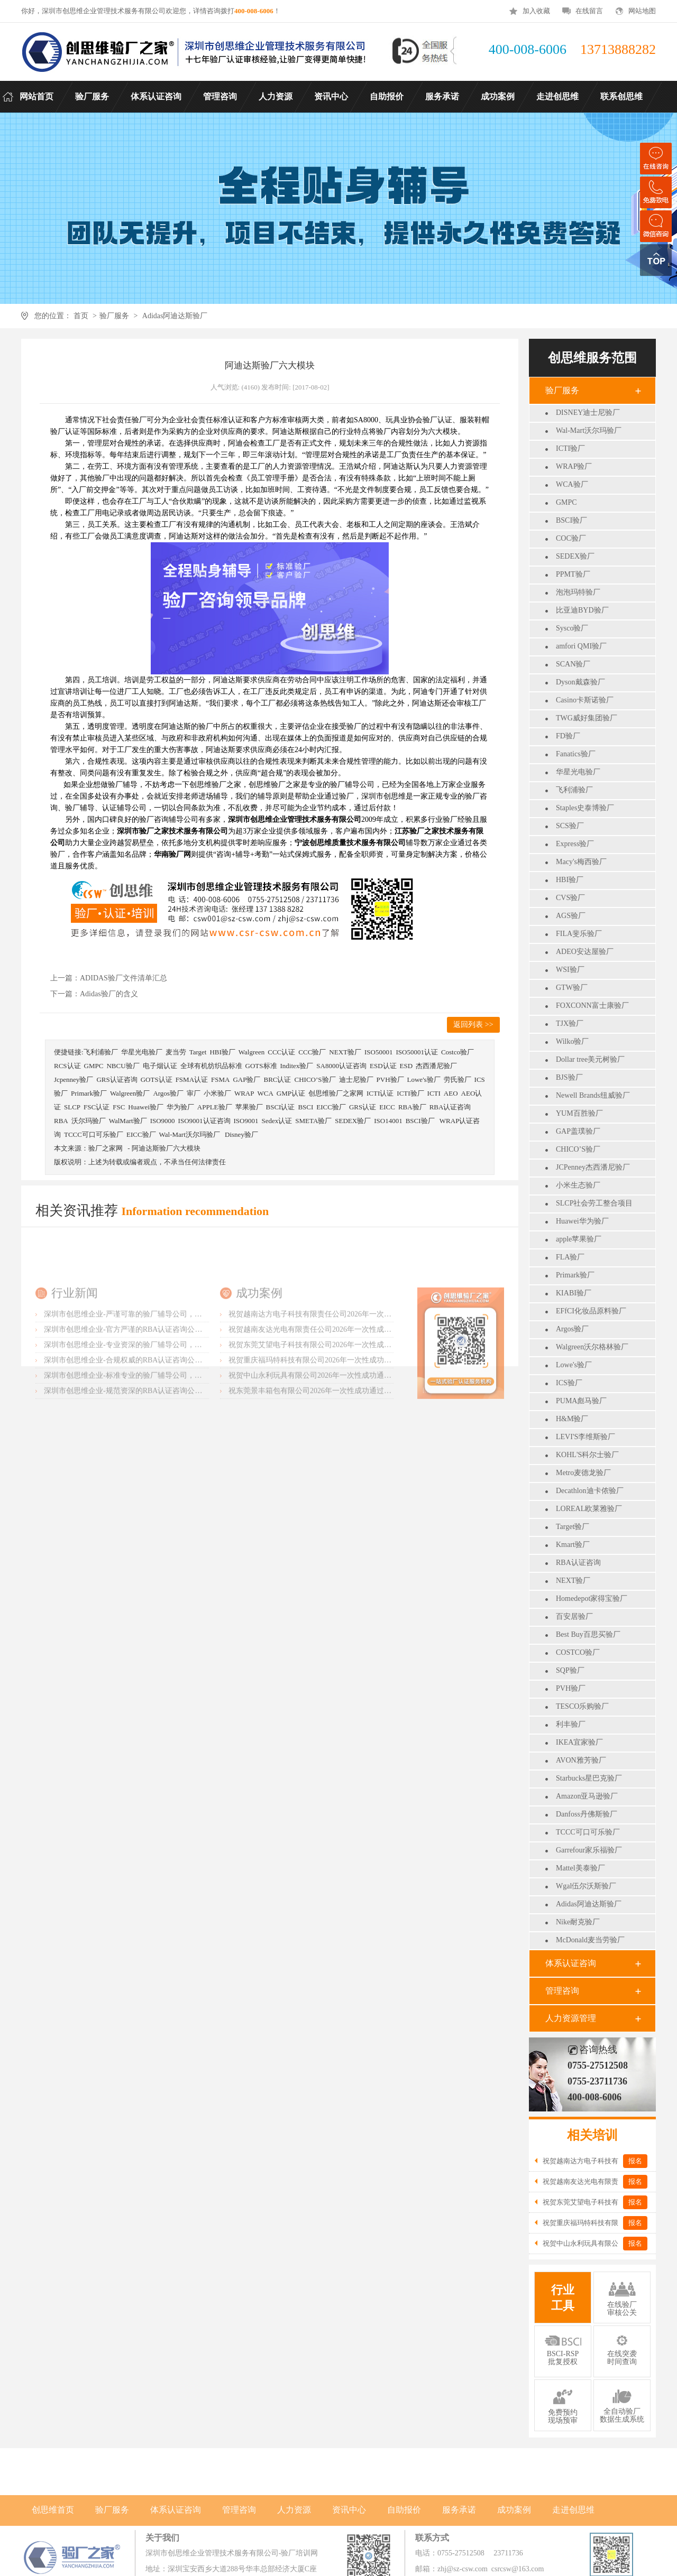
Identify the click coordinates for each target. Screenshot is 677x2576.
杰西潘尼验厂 (436, 1066)
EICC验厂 (331, 1107)
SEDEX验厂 (575, 556)
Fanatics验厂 (576, 754)
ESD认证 (383, 1066)
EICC (387, 1107)
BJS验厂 (569, 1077)
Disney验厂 (241, 1134)
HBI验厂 (569, 880)
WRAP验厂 (574, 466)
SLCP (72, 1107)
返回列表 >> (473, 1024)
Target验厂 (572, 1527)
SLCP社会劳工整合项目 (594, 1203)
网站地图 (642, 11)
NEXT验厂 (573, 1580)
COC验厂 (571, 538)
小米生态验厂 (578, 1185)
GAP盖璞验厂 (578, 1131)
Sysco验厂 (572, 628)
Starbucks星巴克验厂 (589, 1778)
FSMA (220, 1079)
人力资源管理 (570, 2018)
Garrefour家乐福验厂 (589, 1850)
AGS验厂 (570, 916)
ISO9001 (246, 1121)
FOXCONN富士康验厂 (592, 1005)
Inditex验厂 (297, 1066)
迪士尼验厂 (356, 1079)
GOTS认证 (156, 1079)
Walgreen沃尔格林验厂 (592, 1347)
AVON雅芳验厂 (581, 1760)
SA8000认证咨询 (341, 1066)
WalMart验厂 (128, 1121)
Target (198, 1052)
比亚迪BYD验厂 (582, 610)
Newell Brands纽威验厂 (593, 1095)
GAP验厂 (246, 1079)
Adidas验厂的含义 (109, 994)
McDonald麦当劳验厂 (590, 1940)
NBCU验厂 (122, 1066)
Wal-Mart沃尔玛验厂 (588, 430)
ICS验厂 (569, 1383)
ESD (406, 1066)
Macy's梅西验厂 (581, 862)
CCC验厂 (312, 1052)
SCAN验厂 (573, 664)
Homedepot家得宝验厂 (591, 1598)
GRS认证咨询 (116, 1079)
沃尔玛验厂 (88, 1121)
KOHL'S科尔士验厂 (587, 1455)
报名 (635, 2161)
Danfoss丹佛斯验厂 (586, 1814)
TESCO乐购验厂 (582, 1706)
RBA (61, 1121)
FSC (119, 1107)
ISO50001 (378, 1052)
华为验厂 (180, 1107)
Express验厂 (575, 844)
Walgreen (251, 1052)
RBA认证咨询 (578, 1563)
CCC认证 (281, 1052)
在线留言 (589, 11)
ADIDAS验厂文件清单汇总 (123, 978)
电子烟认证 (160, 1066)
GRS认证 (362, 1107)
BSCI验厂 (571, 520)
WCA (265, 1093)
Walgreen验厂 (130, 1093)
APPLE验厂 (214, 1107)
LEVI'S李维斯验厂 (585, 1437)
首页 (80, 316)
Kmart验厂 (573, 1545)
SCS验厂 (570, 826)
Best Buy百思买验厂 (588, 1634)
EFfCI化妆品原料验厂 (591, 1311)
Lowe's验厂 (574, 1365)
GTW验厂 (572, 988)
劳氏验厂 (457, 1079)
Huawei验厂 (145, 1107)
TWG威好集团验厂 (586, 718)
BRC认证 (277, 1079)
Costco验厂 (457, 1052)
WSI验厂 (570, 970)
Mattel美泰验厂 (580, 1868)
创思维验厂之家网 (335, 1093)
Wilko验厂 (572, 1041)
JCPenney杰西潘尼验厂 (593, 1167)
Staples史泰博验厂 (585, 808)
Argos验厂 (572, 1329)
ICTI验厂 (570, 448)
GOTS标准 (261, 1066)
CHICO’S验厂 (578, 1149)
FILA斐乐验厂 (579, 934)
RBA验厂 (412, 1107)
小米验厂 (217, 1093)
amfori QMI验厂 (581, 646)
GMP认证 (291, 1093)
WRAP (244, 1093)
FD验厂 (568, 736)
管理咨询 (562, 1990)
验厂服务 (114, 316)
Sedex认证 (276, 1121)
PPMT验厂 (573, 574)
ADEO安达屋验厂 (585, 952)
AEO (451, 1093)
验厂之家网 (105, 1148)
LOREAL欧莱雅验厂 (589, 1509)
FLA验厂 (570, 1257)
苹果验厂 (249, 1107)
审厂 (193, 1093)
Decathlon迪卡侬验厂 (590, 1491)
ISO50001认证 (416, 1052)
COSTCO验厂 (578, 1652)
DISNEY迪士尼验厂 (588, 412)
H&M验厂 (572, 1419)
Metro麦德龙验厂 (583, 1473)
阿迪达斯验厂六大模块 (166, 1148)
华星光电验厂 (578, 772)
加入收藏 (536, 11)
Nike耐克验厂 (578, 1922)
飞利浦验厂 (574, 790)
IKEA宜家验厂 (579, 1742)
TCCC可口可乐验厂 (588, 1832)
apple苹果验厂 (578, 1239)
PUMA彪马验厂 (581, 1401)
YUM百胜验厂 (579, 1113)
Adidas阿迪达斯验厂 (175, 316)
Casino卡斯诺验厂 (585, 700)
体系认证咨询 (570, 1963)
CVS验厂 (570, 898)
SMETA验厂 (313, 1121)
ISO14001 (388, 1121)
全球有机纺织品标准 (211, 1066)
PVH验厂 (570, 1688)
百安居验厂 (574, 1616)
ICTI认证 (380, 1093)
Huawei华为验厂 (582, 1221)
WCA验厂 (572, 484)
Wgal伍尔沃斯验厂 (586, 1886)
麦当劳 (176, 1052)
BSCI (305, 1107)
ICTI (434, 1093)
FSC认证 (96, 1107)
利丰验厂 (570, 1724)
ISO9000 (162, 1121)
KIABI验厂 (573, 1293)
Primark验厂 (575, 1275)
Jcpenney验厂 (73, 1079)
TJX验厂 (569, 1023)
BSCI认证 (280, 1107)
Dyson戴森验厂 (580, 682)
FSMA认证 (192, 1079)
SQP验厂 (570, 1670)
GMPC (566, 502)
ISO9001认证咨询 (204, 1121)
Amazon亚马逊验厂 (587, 1796)
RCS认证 (67, 1066)
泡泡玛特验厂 (578, 592)
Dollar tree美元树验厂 (590, 1059)
